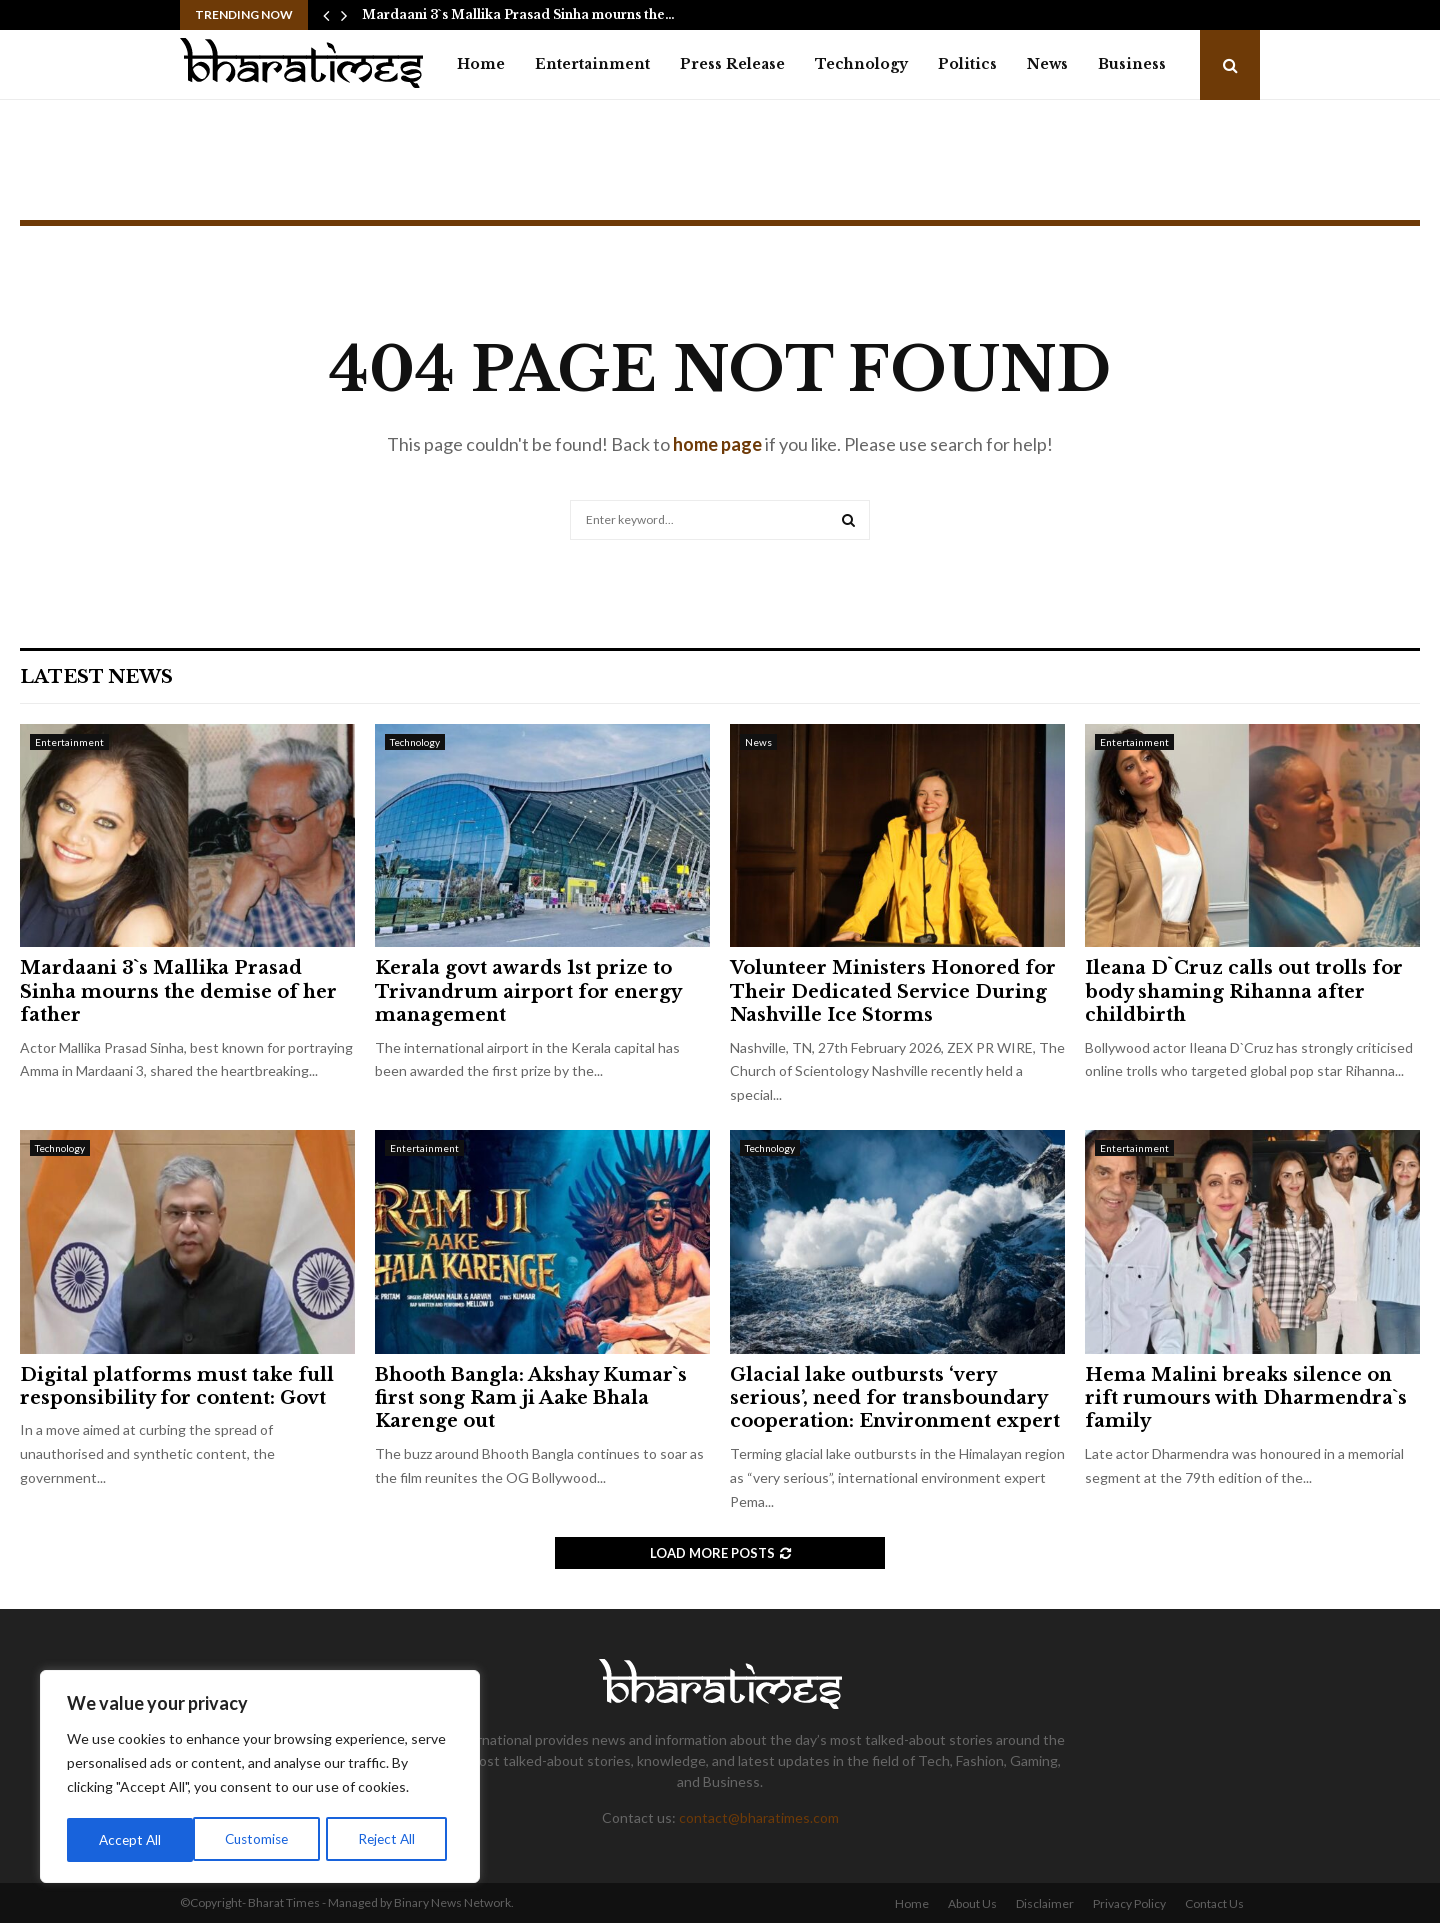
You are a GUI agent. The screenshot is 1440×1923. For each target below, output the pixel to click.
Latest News (96, 677)
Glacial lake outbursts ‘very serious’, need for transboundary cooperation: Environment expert (895, 1398)
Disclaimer (1045, 1903)
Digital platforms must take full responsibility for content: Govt (177, 1386)
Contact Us (1214, 1903)
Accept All (391, 1839)
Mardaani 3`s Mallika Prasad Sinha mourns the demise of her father (178, 991)
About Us (972, 1903)
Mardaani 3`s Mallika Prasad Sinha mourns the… (518, 14)
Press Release (732, 64)
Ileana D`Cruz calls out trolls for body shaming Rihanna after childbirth (1244, 991)
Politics (967, 64)
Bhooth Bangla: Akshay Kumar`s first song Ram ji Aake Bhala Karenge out (531, 1398)
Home (481, 64)
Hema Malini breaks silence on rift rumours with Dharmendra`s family (1246, 1398)
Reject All (262, 1839)
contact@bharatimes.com (759, 1817)
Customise (131, 1839)
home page (717, 444)
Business (1132, 64)
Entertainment (592, 64)
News (1047, 64)
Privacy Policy (1129, 1903)
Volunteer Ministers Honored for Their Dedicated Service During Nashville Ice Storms (893, 991)
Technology (861, 64)
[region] (260, 1778)
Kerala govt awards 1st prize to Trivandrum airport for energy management (528, 991)
